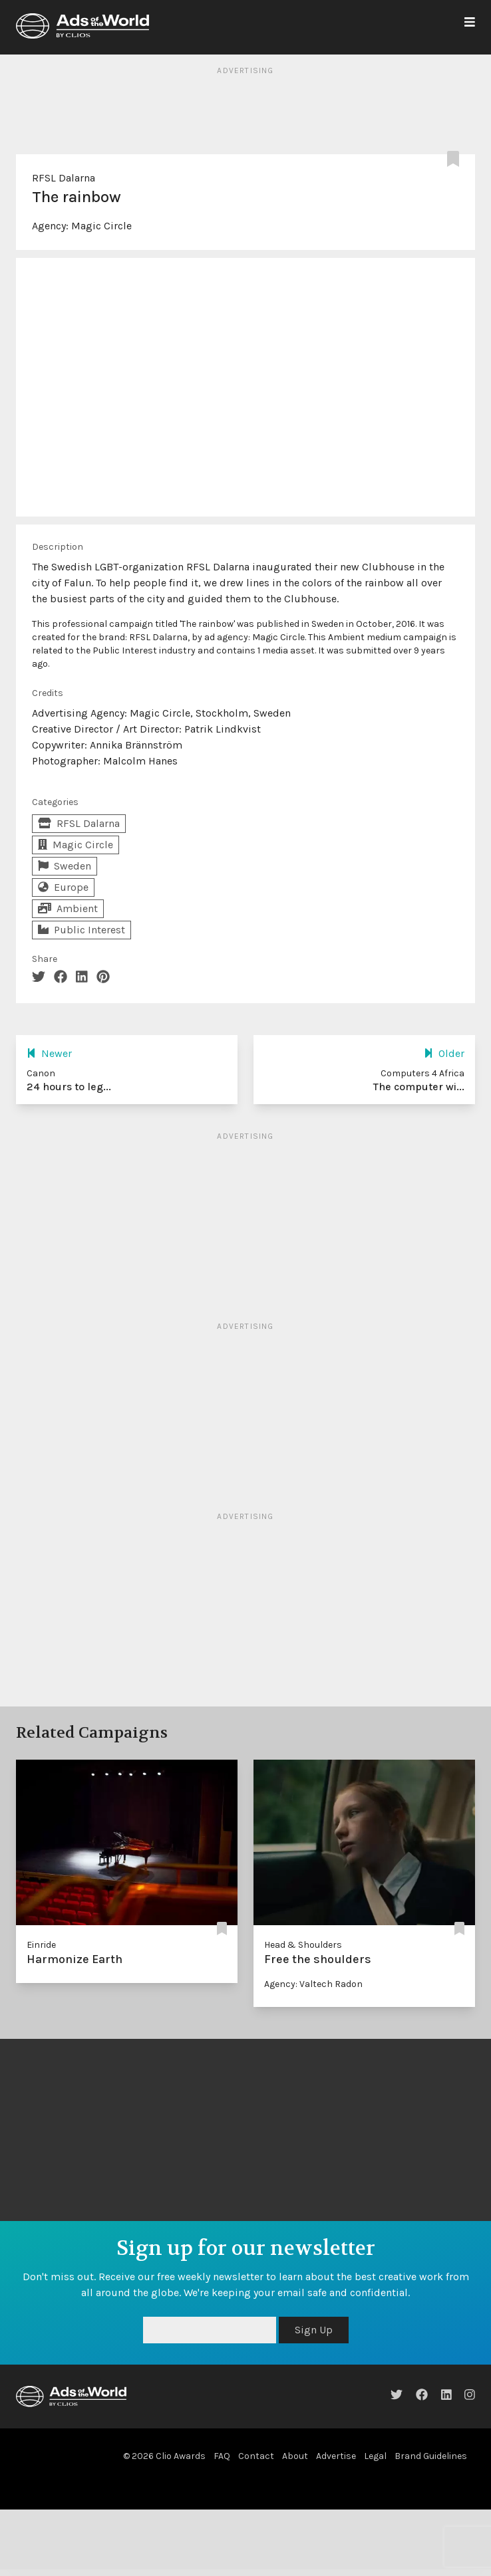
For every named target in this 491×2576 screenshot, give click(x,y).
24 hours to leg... (69, 1086)
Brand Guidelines (431, 2456)
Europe (63, 887)
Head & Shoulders (303, 1944)
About (295, 2456)
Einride (41, 1944)
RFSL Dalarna (63, 178)
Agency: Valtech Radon (313, 1984)
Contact (256, 2456)
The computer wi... (418, 1086)
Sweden (64, 866)
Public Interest (81, 929)
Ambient (68, 908)
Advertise (336, 2456)
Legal (375, 2456)
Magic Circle (101, 225)
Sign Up (314, 2329)
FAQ (222, 2456)
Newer (49, 1053)
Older (444, 1053)
